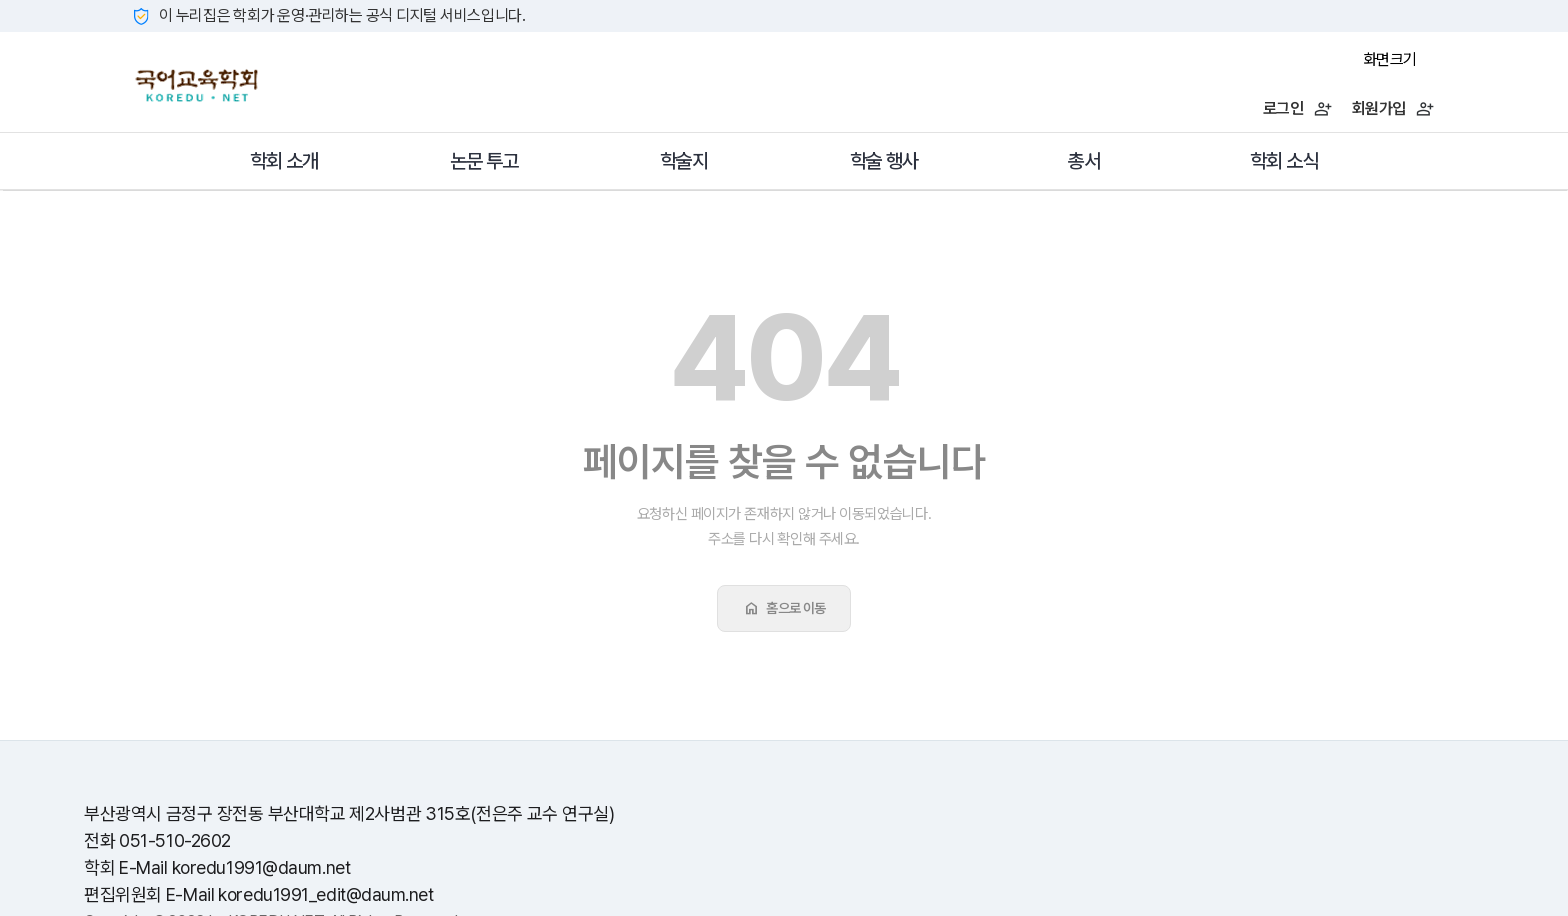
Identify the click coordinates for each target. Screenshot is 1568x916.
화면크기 (1390, 59)
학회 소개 (284, 161)
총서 (1084, 161)
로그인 (1297, 108)
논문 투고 (484, 161)
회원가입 (1393, 108)
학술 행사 (884, 161)
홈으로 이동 (784, 608)
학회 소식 (1284, 161)
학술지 (684, 161)
